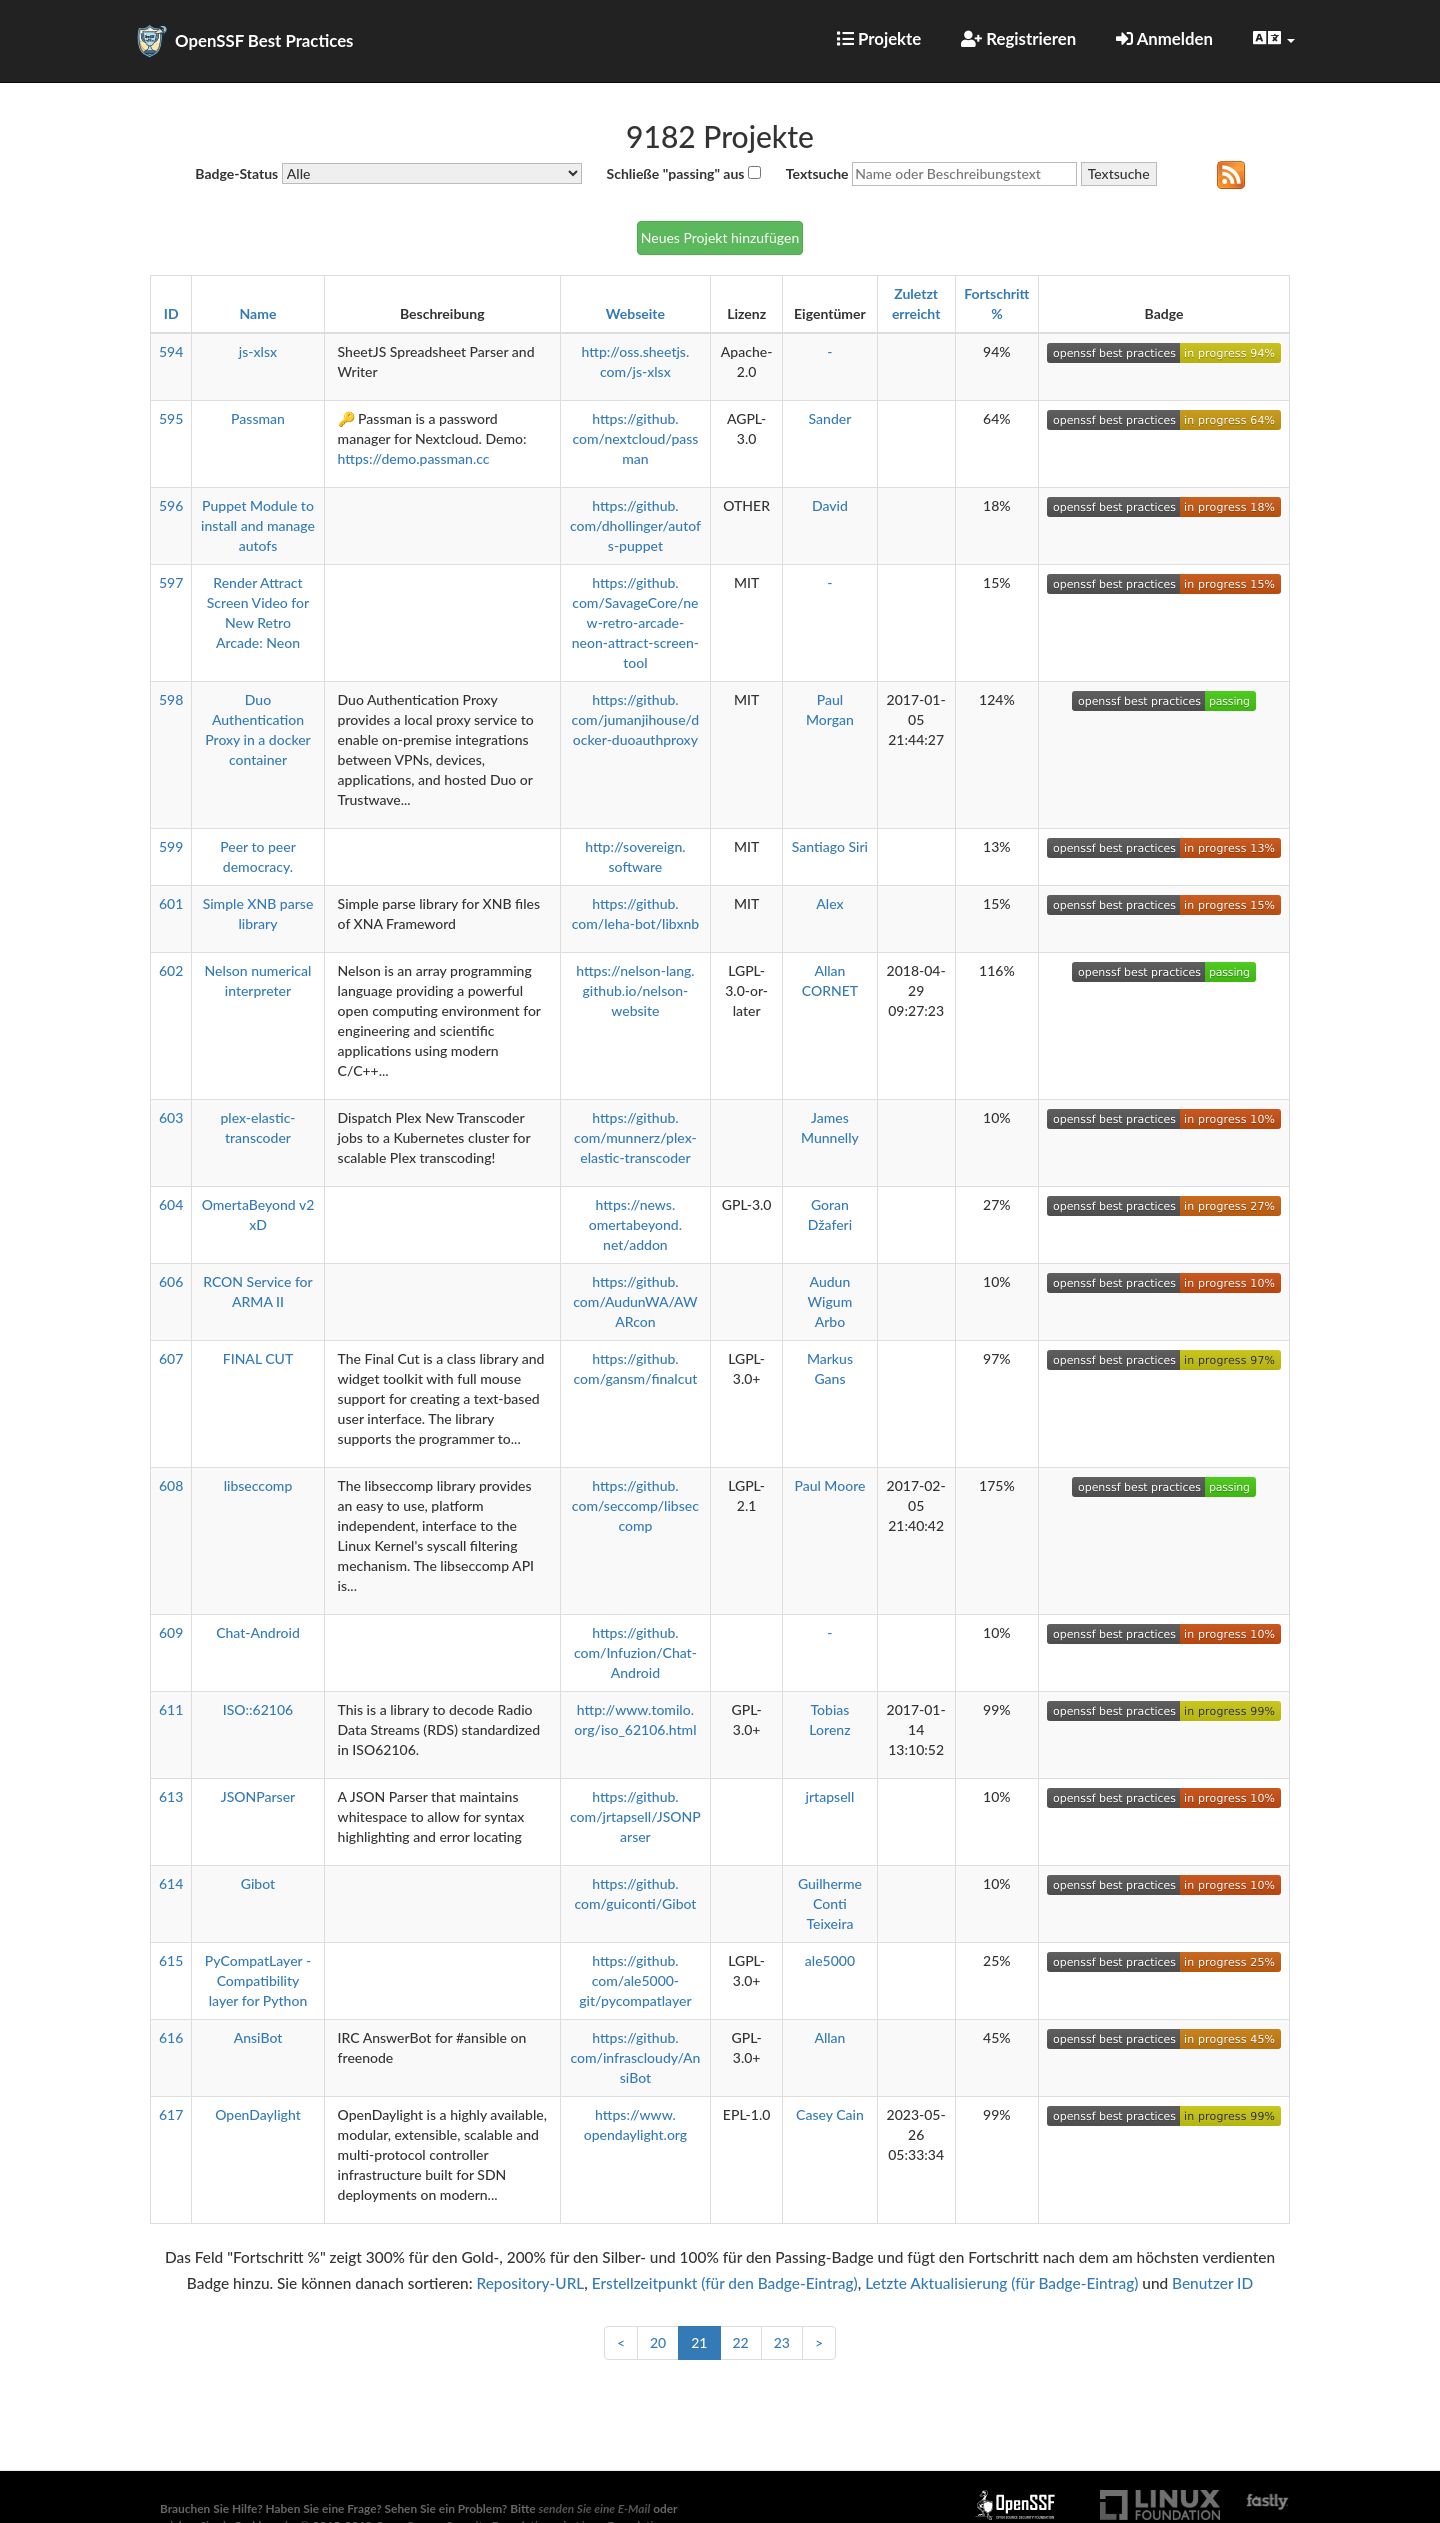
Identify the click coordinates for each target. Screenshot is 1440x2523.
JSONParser (258, 1796)
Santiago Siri (830, 846)
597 (171, 582)
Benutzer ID (1212, 2283)
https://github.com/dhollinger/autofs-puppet (635, 525)
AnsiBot (258, 2037)
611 (171, 1709)
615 (171, 1960)
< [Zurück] (621, 2342)
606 (171, 1281)
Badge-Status (236, 173)
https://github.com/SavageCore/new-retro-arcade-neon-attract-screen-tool (635, 622)
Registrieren (1018, 38)
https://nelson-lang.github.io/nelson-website (635, 990)
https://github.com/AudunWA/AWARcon (635, 1301)
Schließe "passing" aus (676, 173)
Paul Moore (829, 1485)
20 (658, 2342)
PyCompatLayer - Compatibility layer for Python (258, 1980)
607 (171, 1358)
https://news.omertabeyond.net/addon (635, 1224)
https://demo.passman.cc (414, 458)
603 (171, 1117)
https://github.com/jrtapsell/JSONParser (635, 1816)
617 (171, 2114)
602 (171, 970)
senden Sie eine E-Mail (595, 2508)
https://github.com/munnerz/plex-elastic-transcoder (635, 1137)
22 (741, 2342)
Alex (829, 903)
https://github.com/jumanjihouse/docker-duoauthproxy (636, 719)
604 (171, 1204)
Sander (830, 418)
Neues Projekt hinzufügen (720, 237)
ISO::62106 (258, 1709)
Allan (829, 2037)
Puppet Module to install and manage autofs (258, 525)
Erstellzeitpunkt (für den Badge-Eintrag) (725, 2283)
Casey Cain (830, 2114)
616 (171, 2037)
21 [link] (699, 2342)
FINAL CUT (258, 1358)
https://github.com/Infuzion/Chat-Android (635, 1652)
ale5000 (830, 1960)
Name (258, 313)
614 (171, 1883)
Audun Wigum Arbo (830, 1301)
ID (171, 313)
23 (782, 2342)
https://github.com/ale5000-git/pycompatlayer (635, 1980)
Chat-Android (258, 1632)
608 (171, 1485)
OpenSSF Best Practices (264, 40)
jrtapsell (830, 1796)
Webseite (635, 313)
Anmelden (1164, 38)
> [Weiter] (819, 2342)
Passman (258, 418)
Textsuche (817, 173)
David (830, 505)
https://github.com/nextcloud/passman (635, 438)
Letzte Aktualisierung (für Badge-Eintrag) (1001, 2283)
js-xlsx (258, 351)
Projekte (879, 38)
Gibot (258, 1883)
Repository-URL (530, 2283)
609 (171, 1632)
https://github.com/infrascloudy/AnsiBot (635, 2057)
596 (171, 505)
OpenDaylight (257, 2114)
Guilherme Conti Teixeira (830, 1903)
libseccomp (258, 1485)
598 (171, 699)
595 (171, 418)
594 (171, 351)
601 (171, 903)
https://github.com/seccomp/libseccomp (635, 1505)
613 (171, 1796)
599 (171, 846)
